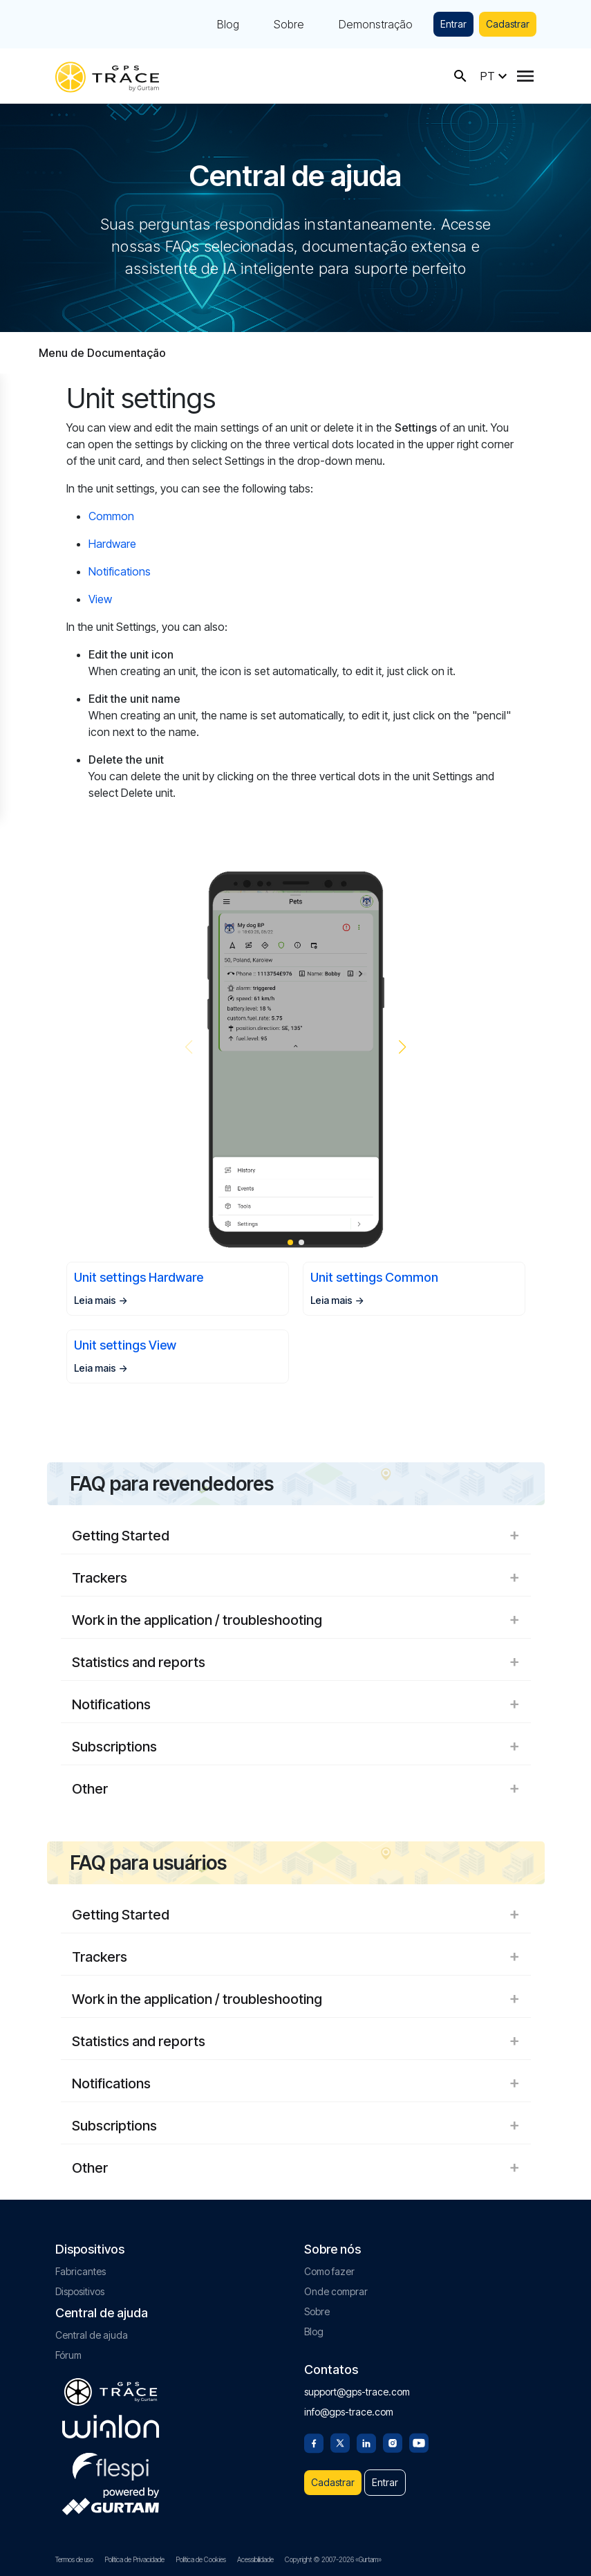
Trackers (296, 1578)
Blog (228, 24)
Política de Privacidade (134, 2559)
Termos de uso (74, 2559)
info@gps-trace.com (348, 2412)
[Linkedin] (366, 2441)
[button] (402, 1047)
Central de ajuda (91, 2335)
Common (111, 516)
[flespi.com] (110, 2464)
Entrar (453, 24)
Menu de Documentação (102, 353)
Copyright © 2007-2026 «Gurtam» (333, 2559)
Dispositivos (79, 2291)
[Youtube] (419, 2441)
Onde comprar (336, 2291)
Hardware (112, 544)
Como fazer (329, 2271)
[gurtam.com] (110, 2426)
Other (296, 1788)
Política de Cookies (201, 2559)
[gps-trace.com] (107, 75)
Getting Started (296, 1535)
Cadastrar (507, 24)
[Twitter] (340, 2441)
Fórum (68, 2355)
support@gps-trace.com (357, 2392)
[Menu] (525, 76)
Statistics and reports (296, 1662)
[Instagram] (392, 2441)
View (100, 599)
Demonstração (376, 24)
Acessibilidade (255, 2559)
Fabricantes (80, 2271)
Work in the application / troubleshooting (296, 1620)
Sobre (289, 24)
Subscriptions (296, 1746)
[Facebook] (313, 2441)
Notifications (119, 571)
